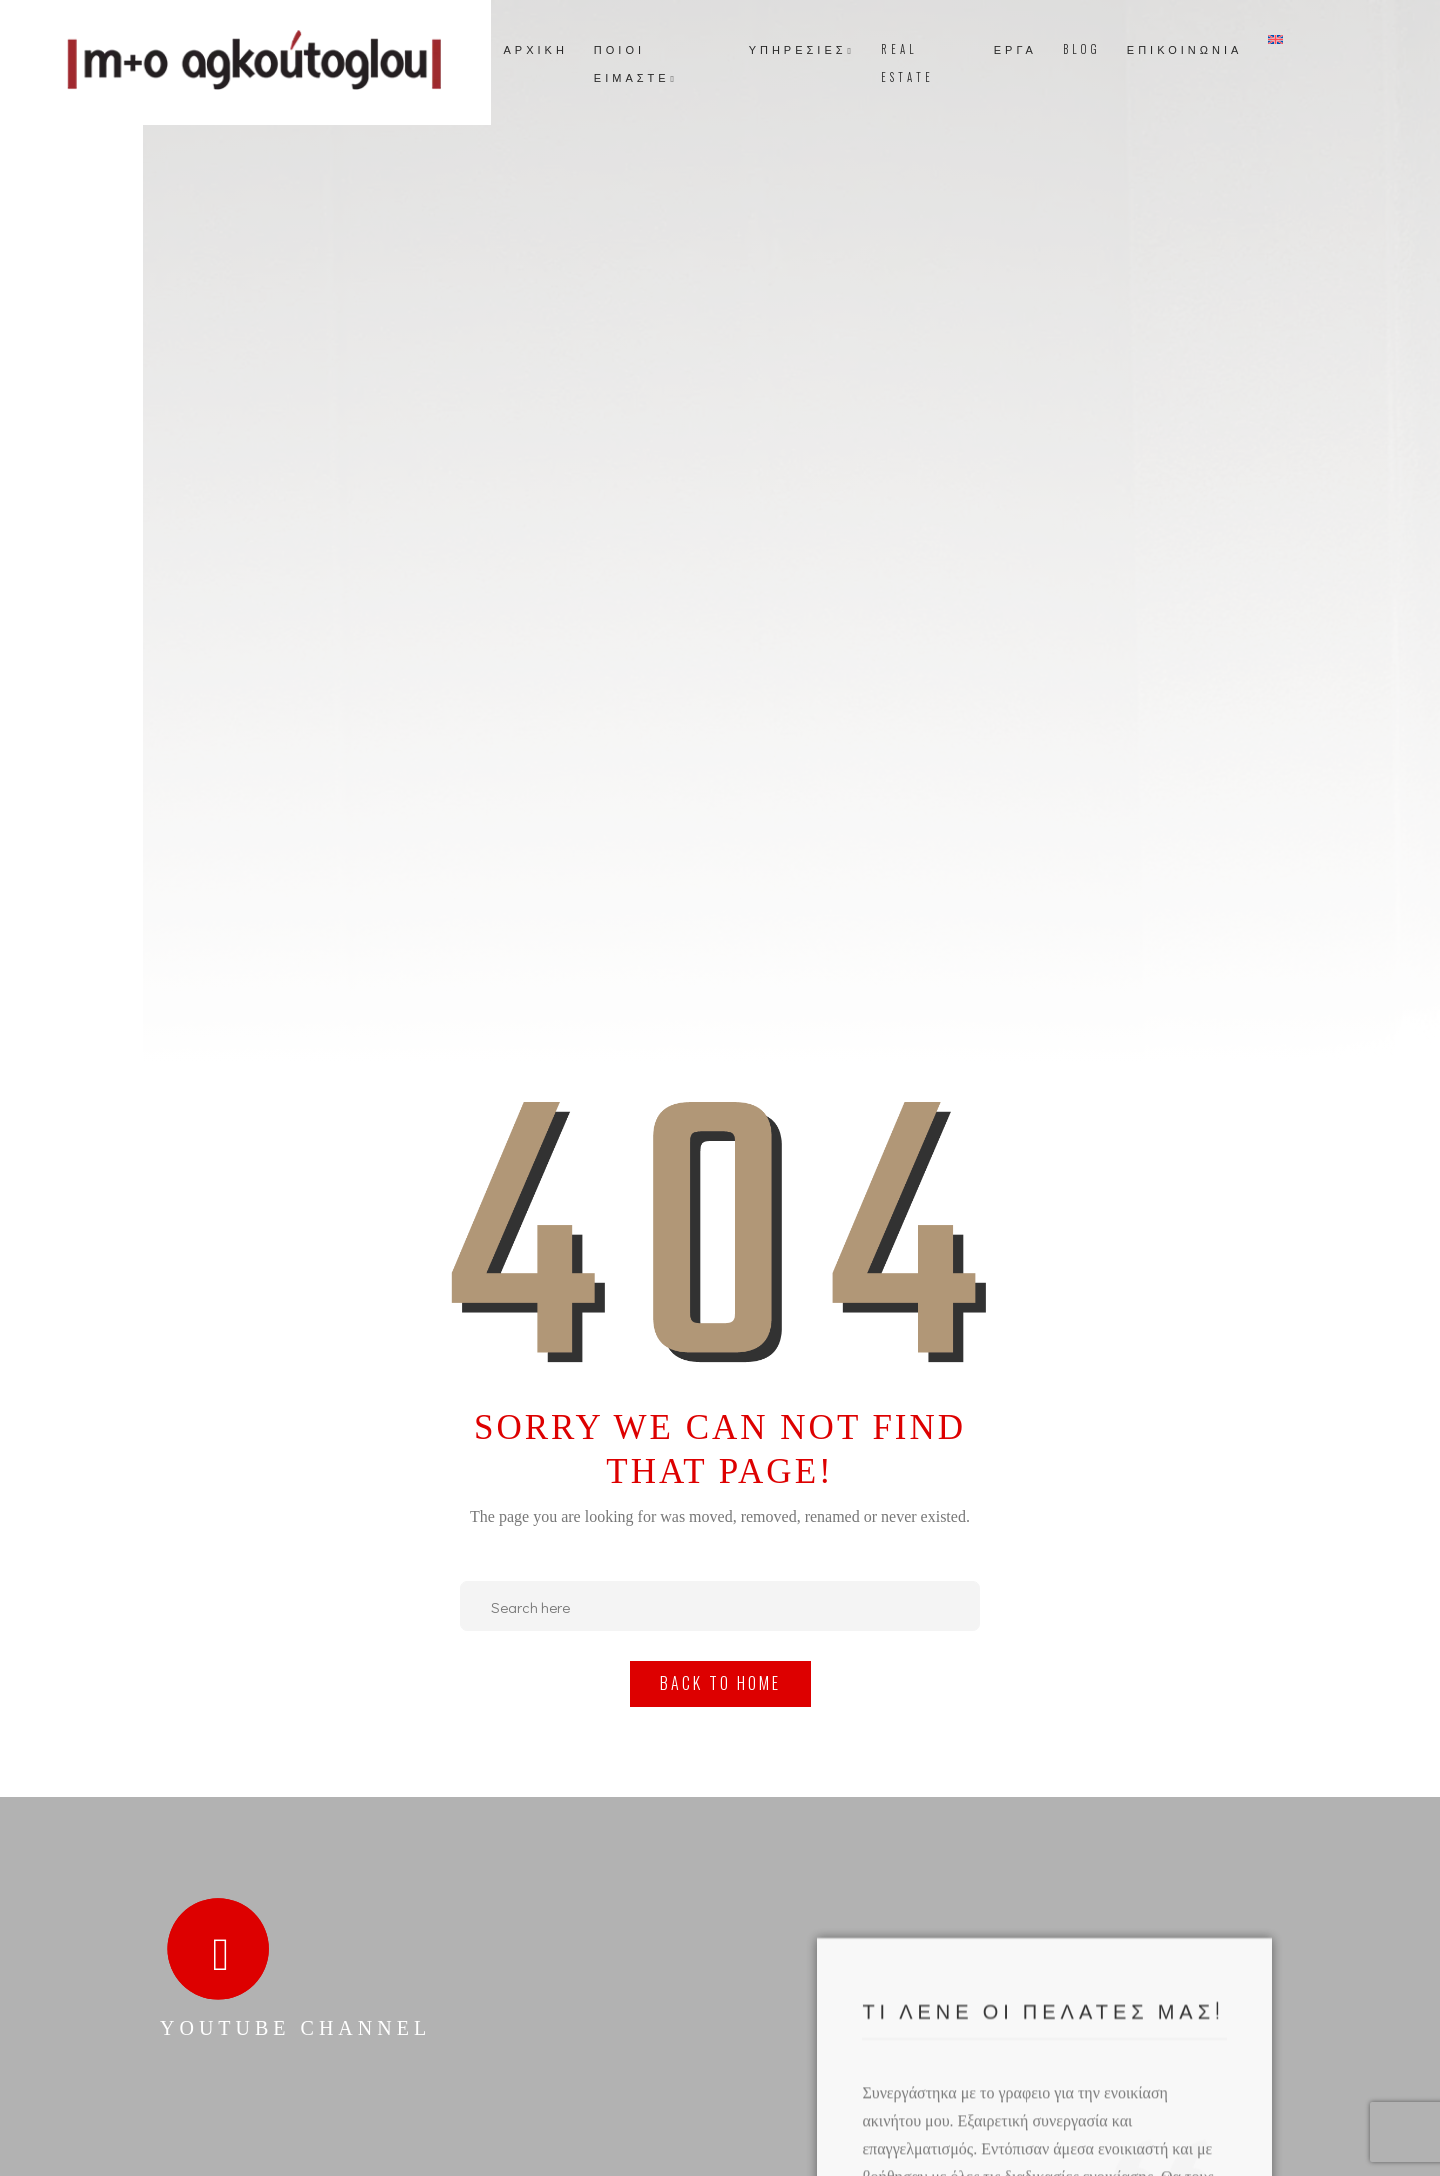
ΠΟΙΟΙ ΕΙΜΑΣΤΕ (636, 63)
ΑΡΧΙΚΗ (536, 49)
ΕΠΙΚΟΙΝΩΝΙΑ (1184, 49)
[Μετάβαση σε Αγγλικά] (1275, 40)
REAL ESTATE (907, 63)
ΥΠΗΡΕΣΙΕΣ (802, 49)
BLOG (1082, 49)
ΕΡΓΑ (1015, 49)
